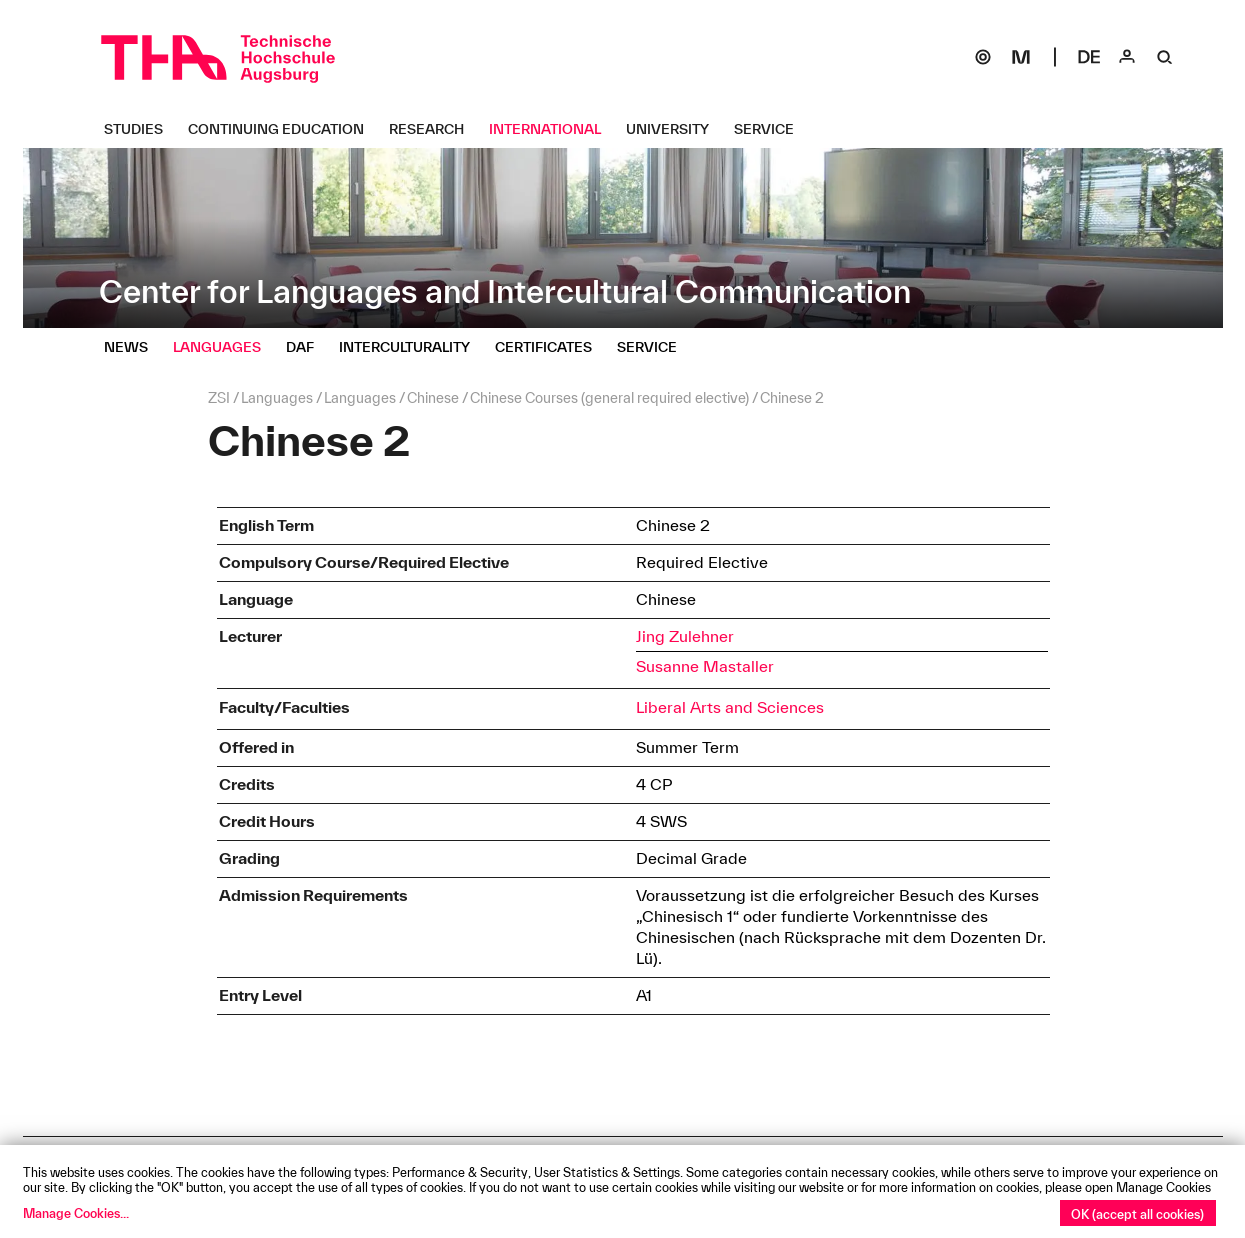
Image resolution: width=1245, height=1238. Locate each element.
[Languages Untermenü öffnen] (224, 347)
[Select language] (1089, 57)
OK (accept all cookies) (1137, 1214)
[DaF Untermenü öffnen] (307, 347)
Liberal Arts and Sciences (730, 707)
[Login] (1127, 57)
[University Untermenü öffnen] (675, 129)
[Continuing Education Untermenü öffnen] (283, 129)
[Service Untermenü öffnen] (771, 129)
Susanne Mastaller (705, 666)
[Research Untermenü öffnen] (434, 129)
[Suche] (1165, 57)
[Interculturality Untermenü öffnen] (412, 347)
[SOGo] (983, 57)
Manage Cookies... (76, 1213)
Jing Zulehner (685, 636)
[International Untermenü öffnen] (552, 129)
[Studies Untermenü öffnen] (141, 129)
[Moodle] (1021, 57)
